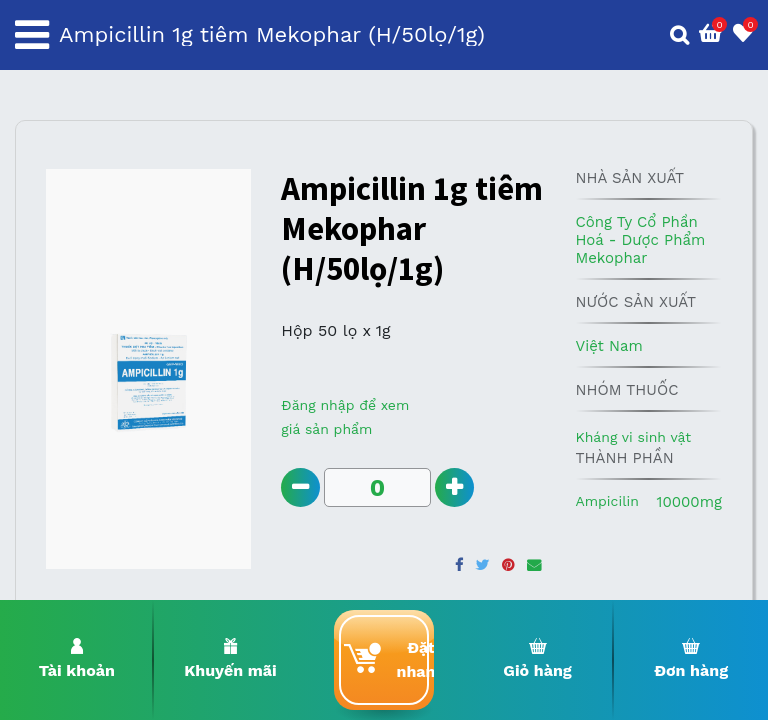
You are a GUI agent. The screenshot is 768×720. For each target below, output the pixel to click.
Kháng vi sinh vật (633, 437)
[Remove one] (300, 487)
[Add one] (454, 487)
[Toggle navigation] (32, 35)
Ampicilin (606, 501)
